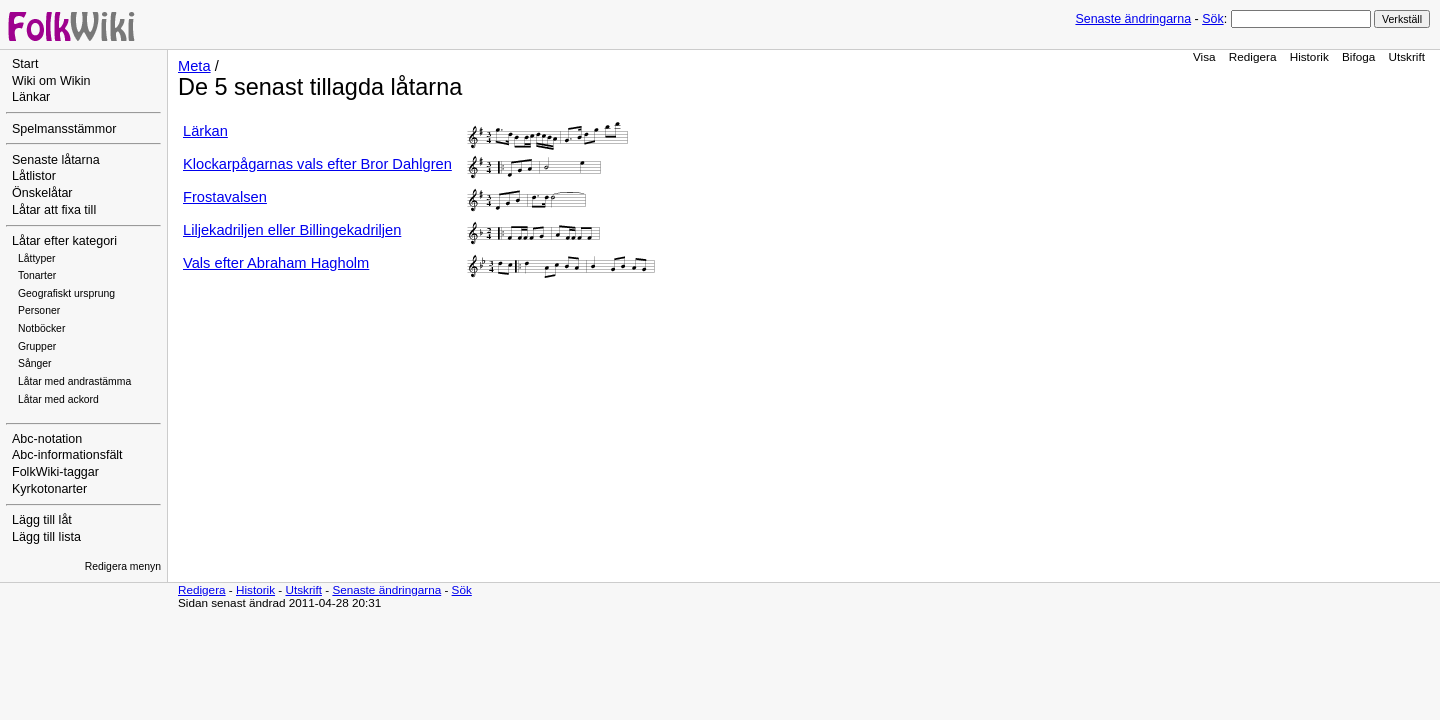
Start (25, 64)
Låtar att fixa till (54, 210)
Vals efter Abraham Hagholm (276, 263)
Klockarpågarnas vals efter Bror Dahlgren (317, 164)
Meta (194, 66)
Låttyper (37, 258)
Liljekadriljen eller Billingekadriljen (292, 230)
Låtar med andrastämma (74, 381)
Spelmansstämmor (64, 129)
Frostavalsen (225, 197)
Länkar (31, 97)
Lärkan (205, 131)
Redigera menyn (123, 566)
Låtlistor (34, 176)
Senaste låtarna (56, 160)
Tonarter (37, 275)
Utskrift (1407, 56)
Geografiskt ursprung (66, 293)
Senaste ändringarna (1133, 19)
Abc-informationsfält (67, 455)
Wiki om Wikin (51, 81)
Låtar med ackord (58, 399)
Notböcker (41, 328)
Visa (1204, 56)
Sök (1212, 19)
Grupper (37, 346)
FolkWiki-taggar (55, 472)
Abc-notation (47, 439)
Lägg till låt (42, 520)
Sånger (35, 363)
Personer (39, 310)
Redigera (1253, 56)
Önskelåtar (42, 193)
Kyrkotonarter (49, 489)
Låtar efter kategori (64, 241)
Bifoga (1358, 56)
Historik (1309, 56)
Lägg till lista (46, 537)
